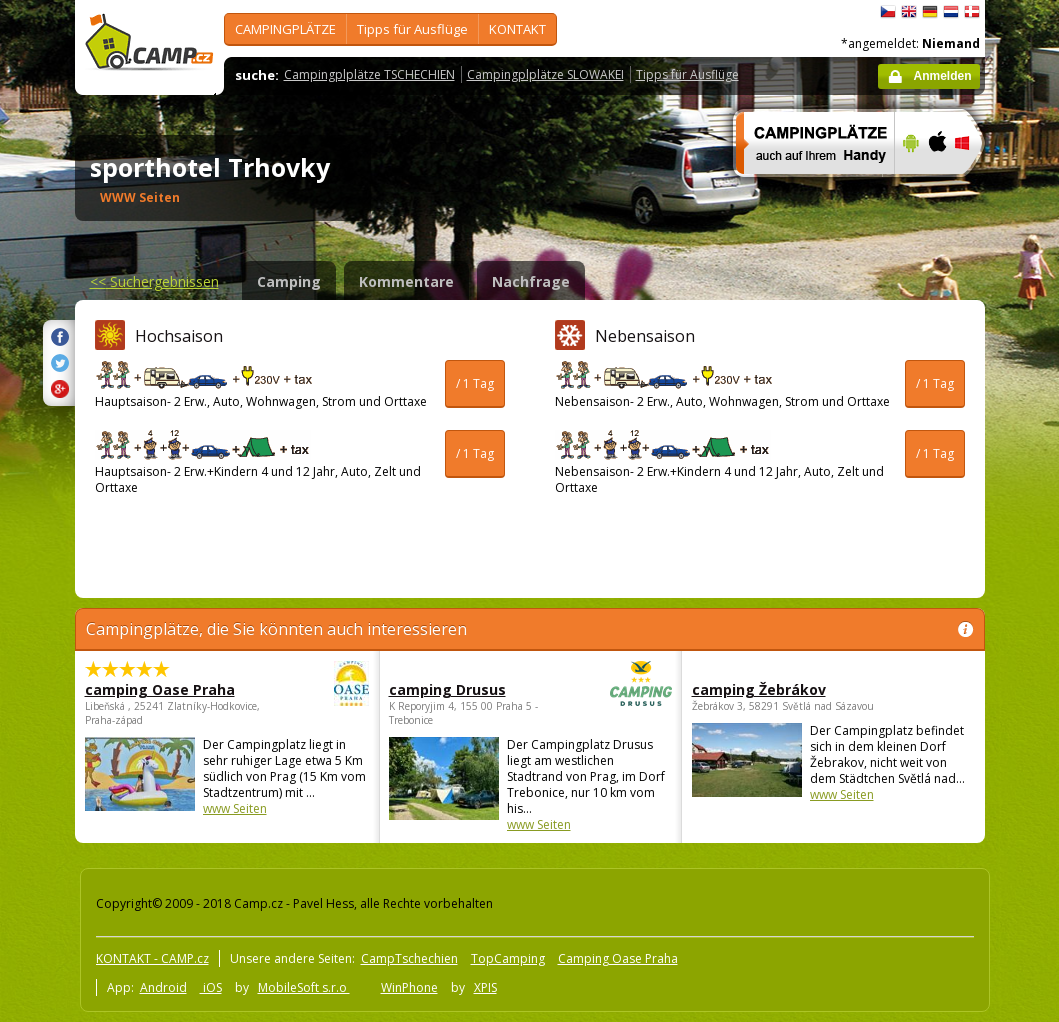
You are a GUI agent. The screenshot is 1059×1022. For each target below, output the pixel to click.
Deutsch (930, 12)
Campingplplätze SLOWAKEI (545, 74)
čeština (888, 12)
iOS (211, 987)
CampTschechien (409, 958)
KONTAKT (517, 29)
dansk (972, 12)
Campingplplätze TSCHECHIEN (369, 74)
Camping (289, 281)
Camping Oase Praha (618, 958)
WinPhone (409, 987)
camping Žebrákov (759, 689)
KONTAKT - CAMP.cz (152, 958)
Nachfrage (531, 281)
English (909, 12)
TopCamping (508, 958)
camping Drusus (475, 689)
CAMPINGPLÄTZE (285, 29)
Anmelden (942, 76)
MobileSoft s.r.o (304, 987)
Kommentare (406, 281)
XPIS (485, 987)
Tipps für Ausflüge (412, 29)
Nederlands (951, 12)
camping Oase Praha (172, 689)
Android (163, 987)
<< (154, 281)
